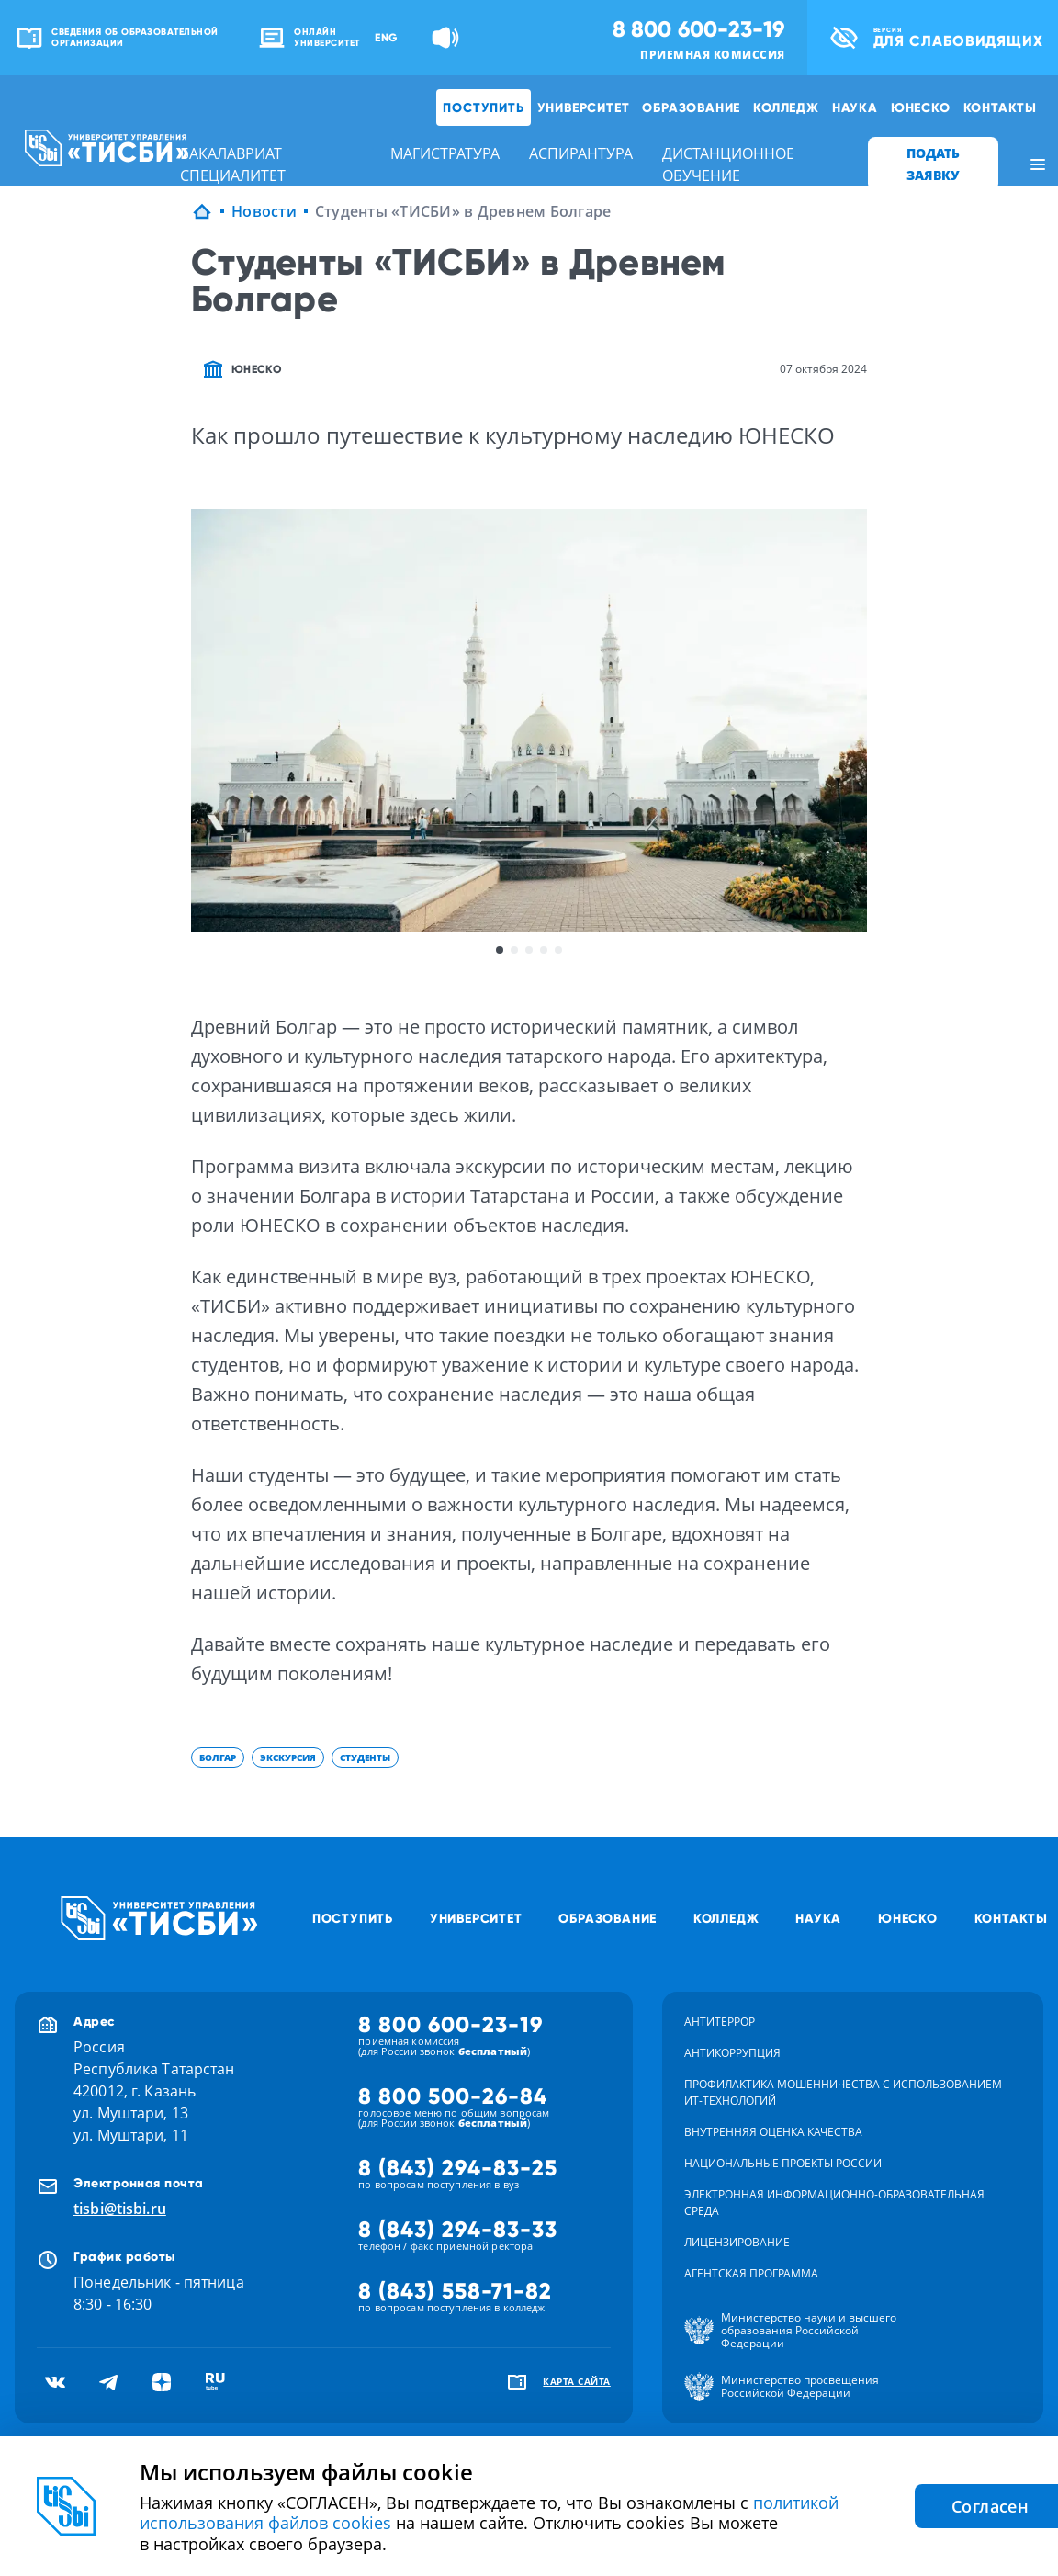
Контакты (1000, 107)
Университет (583, 107)
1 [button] (499, 950)
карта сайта (577, 2381)
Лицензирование (737, 2242)
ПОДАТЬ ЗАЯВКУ (933, 164)
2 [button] (514, 950)
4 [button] (543, 950)
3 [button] (529, 950)
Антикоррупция (732, 2053)
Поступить (483, 107)
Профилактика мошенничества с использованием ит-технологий (843, 2092)
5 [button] (558, 950)
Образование (691, 107)
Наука (855, 107)
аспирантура (581, 153)
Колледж (786, 107)
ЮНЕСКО (921, 107)
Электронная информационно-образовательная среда (834, 2202)
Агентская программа (751, 2273)
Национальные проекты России (783, 2163)
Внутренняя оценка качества (773, 2132)
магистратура (445, 153)
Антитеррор (719, 2021)
